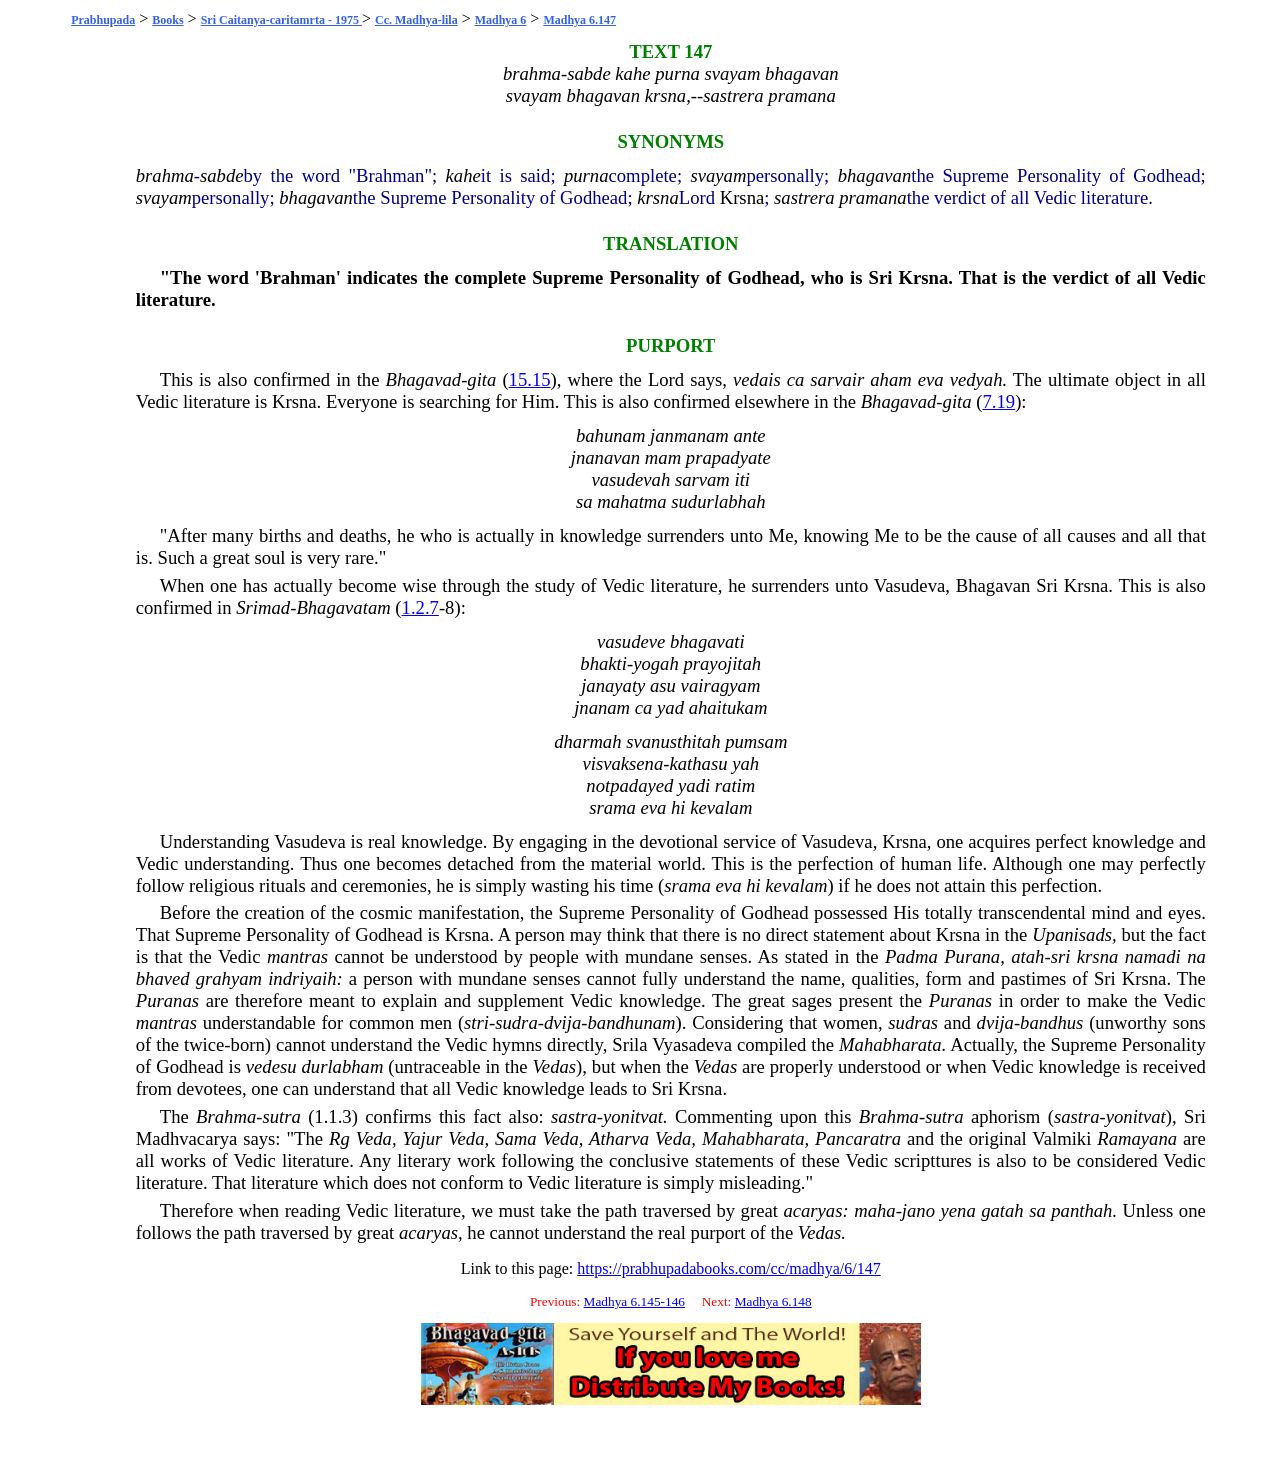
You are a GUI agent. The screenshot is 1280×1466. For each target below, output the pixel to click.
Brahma (226, 1116)
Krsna (742, 197)
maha (874, 1210)
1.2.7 (420, 607)
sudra (516, 1022)
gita (481, 379)
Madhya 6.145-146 (634, 1301)
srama (687, 885)
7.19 (999, 401)
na (1196, 956)
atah (1027, 956)
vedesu (271, 1066)
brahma (165, 175)
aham (890, 379)
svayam (718, 175)
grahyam (229, 978)
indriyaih (302, 978)
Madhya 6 (501, 20)
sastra (574, 1116)
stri (476, 1022)
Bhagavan (993, 585)
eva (931, 379)
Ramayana (1137, 1138)
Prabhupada (103, 20)
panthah (1081, 1210)
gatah (1002, 1210)
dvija (562, 1022)
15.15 (530, 379)
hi (753, 885)
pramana (872, 197)
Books (167, 20)
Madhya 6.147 (579, 20)
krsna (657, 197)
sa (1037, 1210)
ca (796, 379)
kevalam (796, 885)
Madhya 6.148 (773, 1301)
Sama (515, 1138)
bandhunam (631, 1022)
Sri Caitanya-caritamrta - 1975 (281, 20)
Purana (972, 956)
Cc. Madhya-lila (416, 20)
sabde (222, 175)
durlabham (343, 1066)
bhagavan (875, 175)
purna (586, 175)
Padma (911, 956)
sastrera (804, 197)
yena (958, 1210)
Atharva (619, 1138)
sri (1061, 956)
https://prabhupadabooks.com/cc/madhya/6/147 (729, 1268)
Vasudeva (910, 585)
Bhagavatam (343, 607)
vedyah (976, 379)
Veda (374, 1138)
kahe (463, 175)
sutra (281, 1116)
